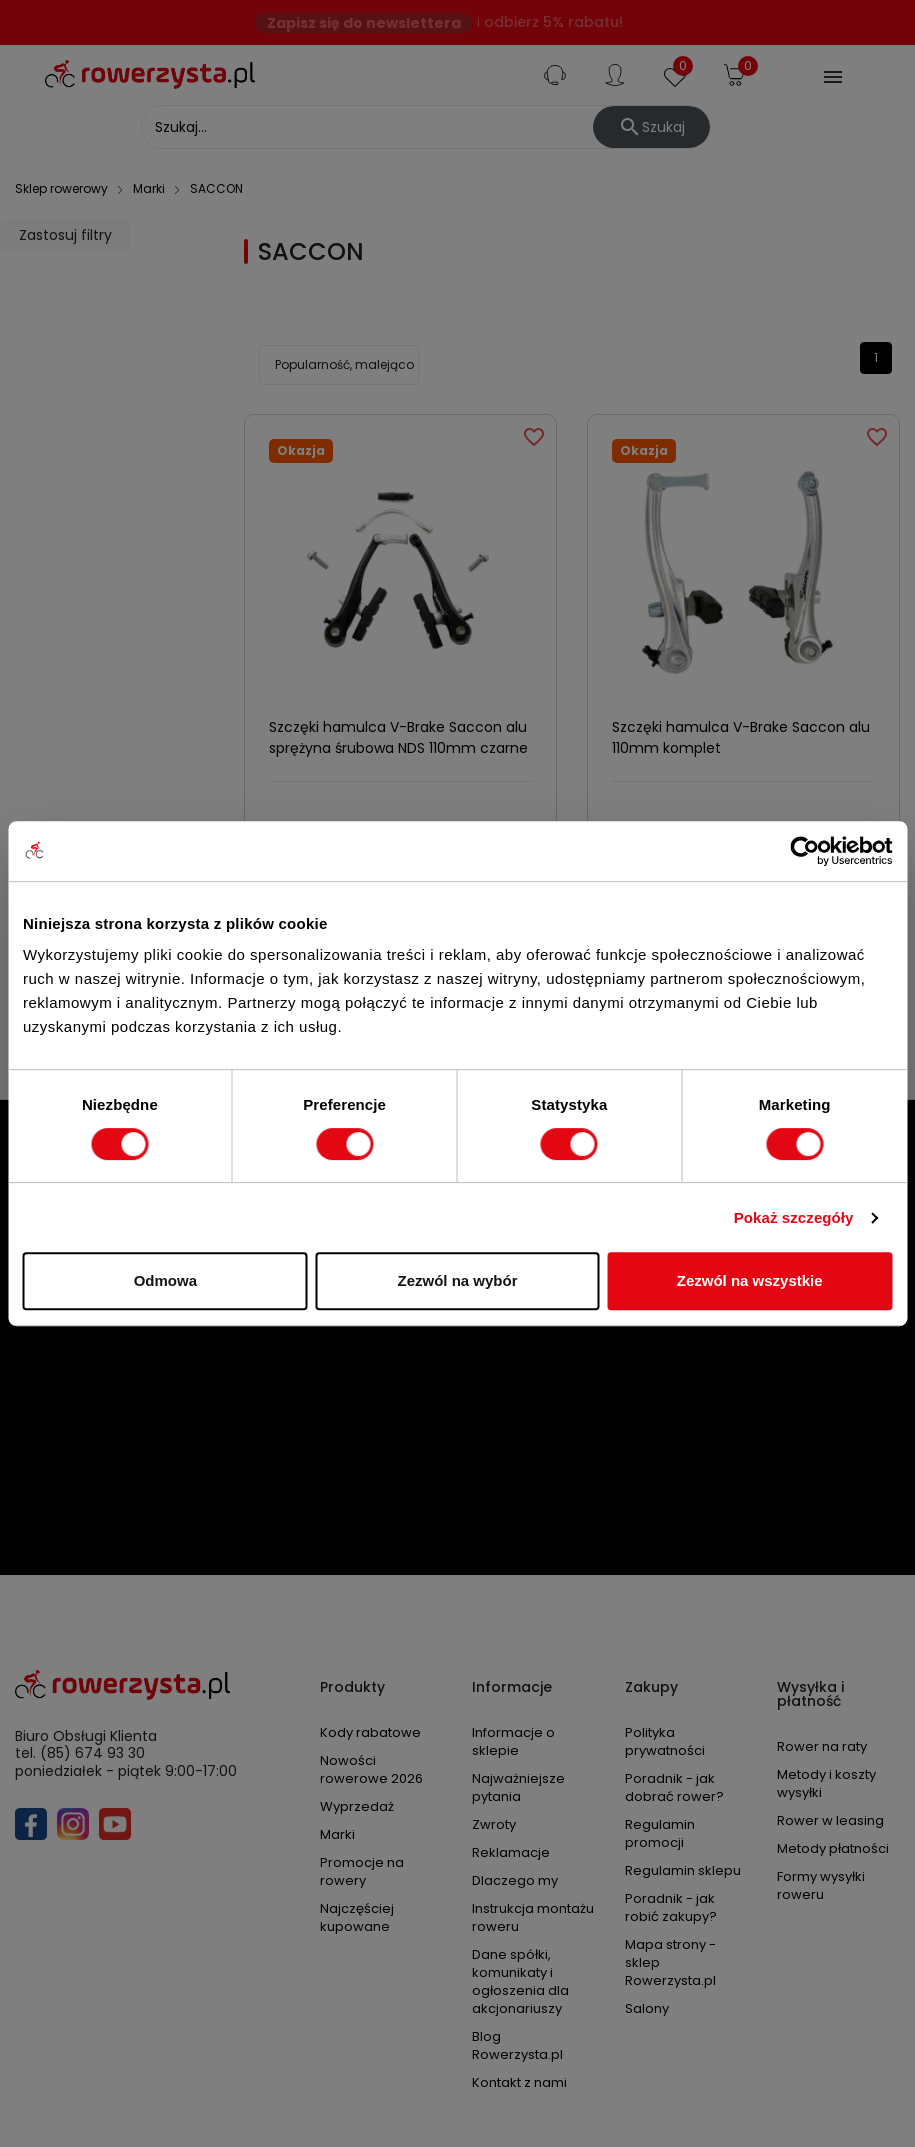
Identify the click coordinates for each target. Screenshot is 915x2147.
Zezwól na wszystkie (750, 1280)
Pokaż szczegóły (794, 1217)
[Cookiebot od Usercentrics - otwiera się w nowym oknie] (804, 851)
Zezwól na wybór (457, 1280)
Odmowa (165, 1280)
